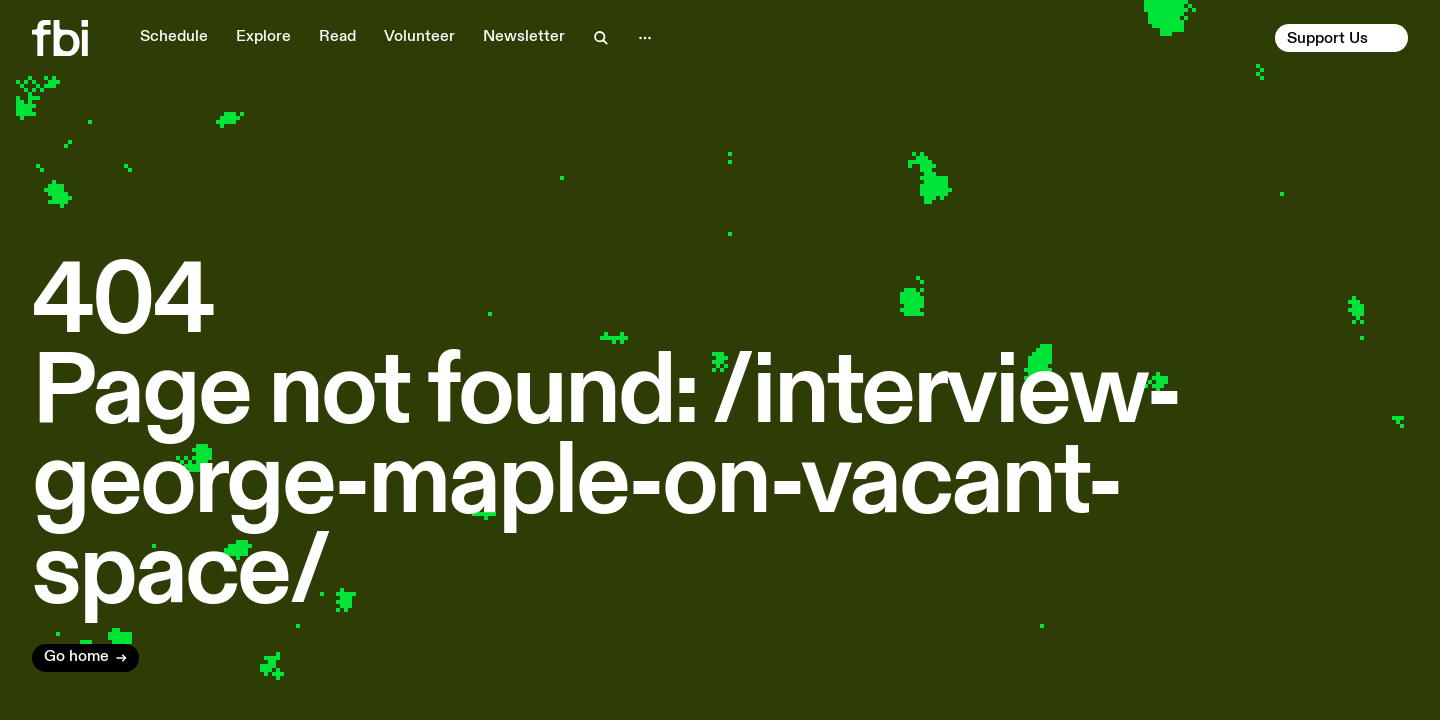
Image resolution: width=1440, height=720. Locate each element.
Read (337, 37)
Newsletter (524, 37)
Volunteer (419, 37)
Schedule (174, 37)
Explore (263, 37)
